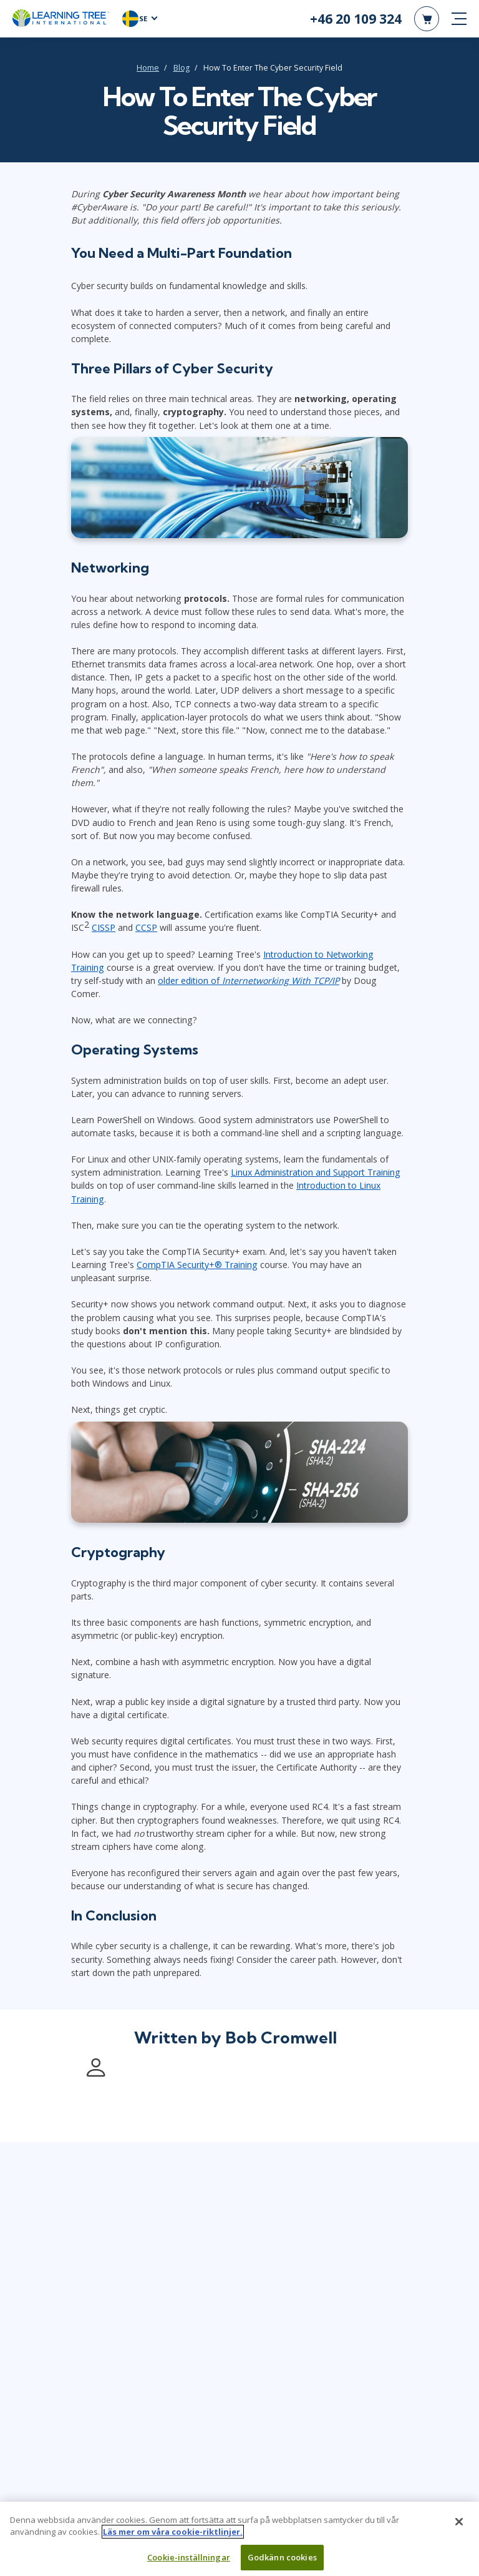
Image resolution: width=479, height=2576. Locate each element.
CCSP (146, 928)
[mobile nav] (459, 18)
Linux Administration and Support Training (315, 1173)
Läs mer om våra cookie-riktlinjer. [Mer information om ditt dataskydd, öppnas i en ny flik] (173, 2536)
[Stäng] (459, 2526)
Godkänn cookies (282, 2562)
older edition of (248, 980)
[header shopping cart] (426, 18)
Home (148, 67)
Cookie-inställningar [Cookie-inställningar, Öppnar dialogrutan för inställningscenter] (188, 2562)
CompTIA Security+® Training (197, 1265)
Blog (181, 67)
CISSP (103, 928)
